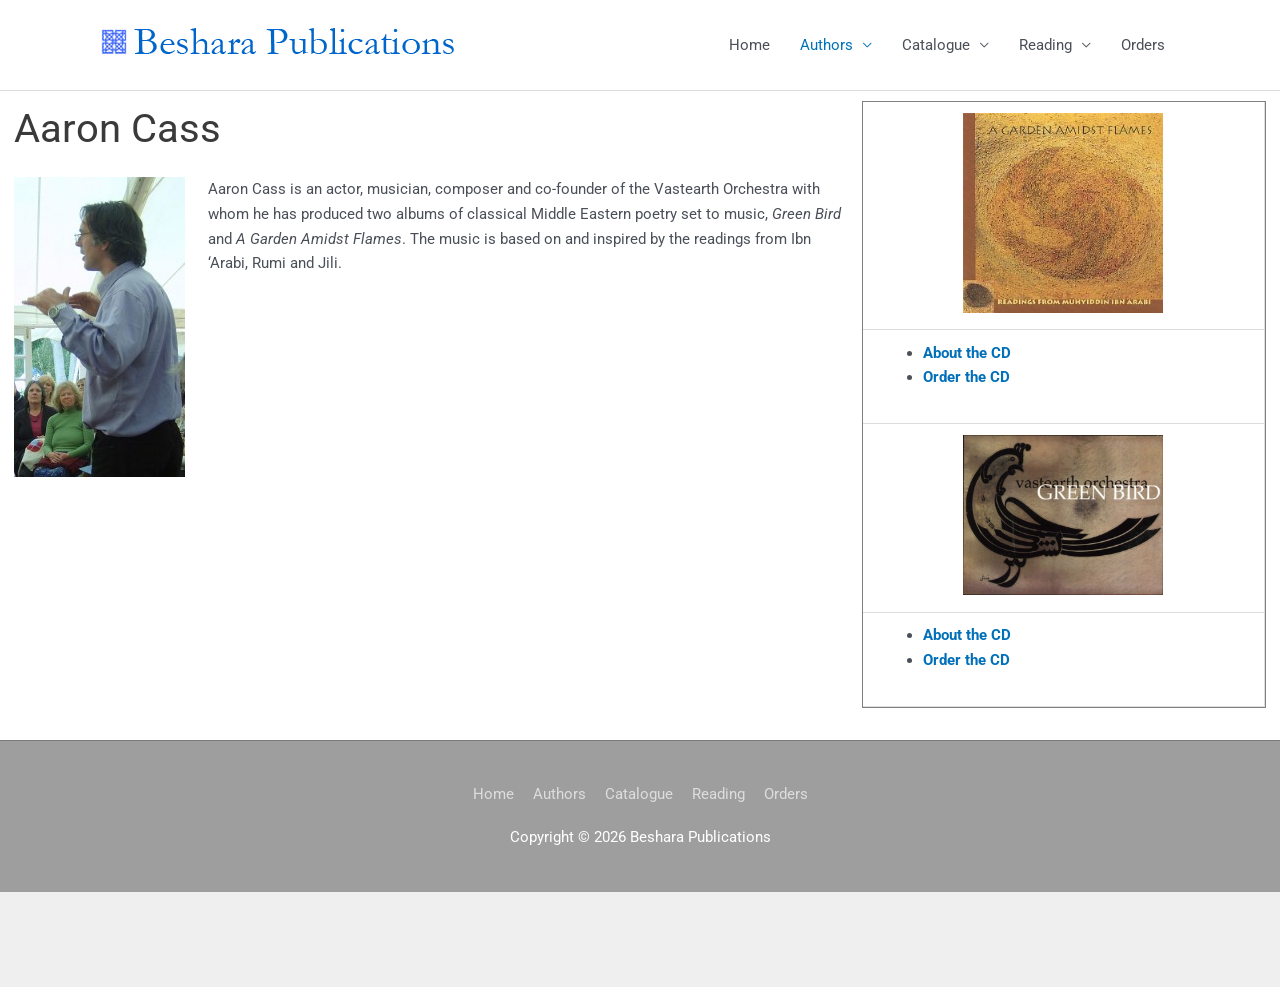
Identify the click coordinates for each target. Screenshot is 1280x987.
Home (749, 45)
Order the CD (966, 377)
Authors (826, 45)
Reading (1045, 45)
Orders (1143, 45)
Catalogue (936, 45)
